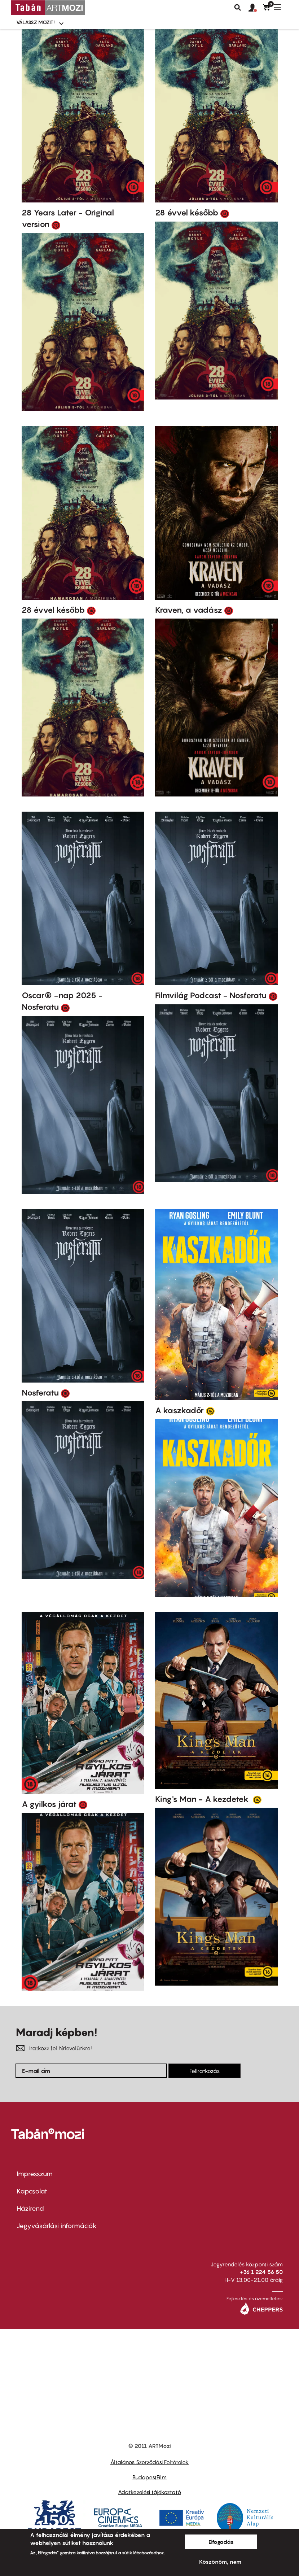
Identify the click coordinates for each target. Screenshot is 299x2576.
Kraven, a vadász (188, 610)
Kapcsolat (32, 2191)
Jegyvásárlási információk (57, 2226)
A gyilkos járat (49, 1804)
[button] (256, 8)
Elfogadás (221, 2541)
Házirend (30, 2208)
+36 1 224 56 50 (261, 2272)
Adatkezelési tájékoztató (149, 2492)
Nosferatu (40, 1392)
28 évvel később (186, 212)
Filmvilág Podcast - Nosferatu (211, 995)
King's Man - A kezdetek (203, 1799)
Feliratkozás (204, 2071)
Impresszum (35, 2174)
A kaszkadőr (179, 1410)
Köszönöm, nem (220, 2561)
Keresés (237, 7)
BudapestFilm (149, 2477)
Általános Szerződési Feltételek (149, 2462)
